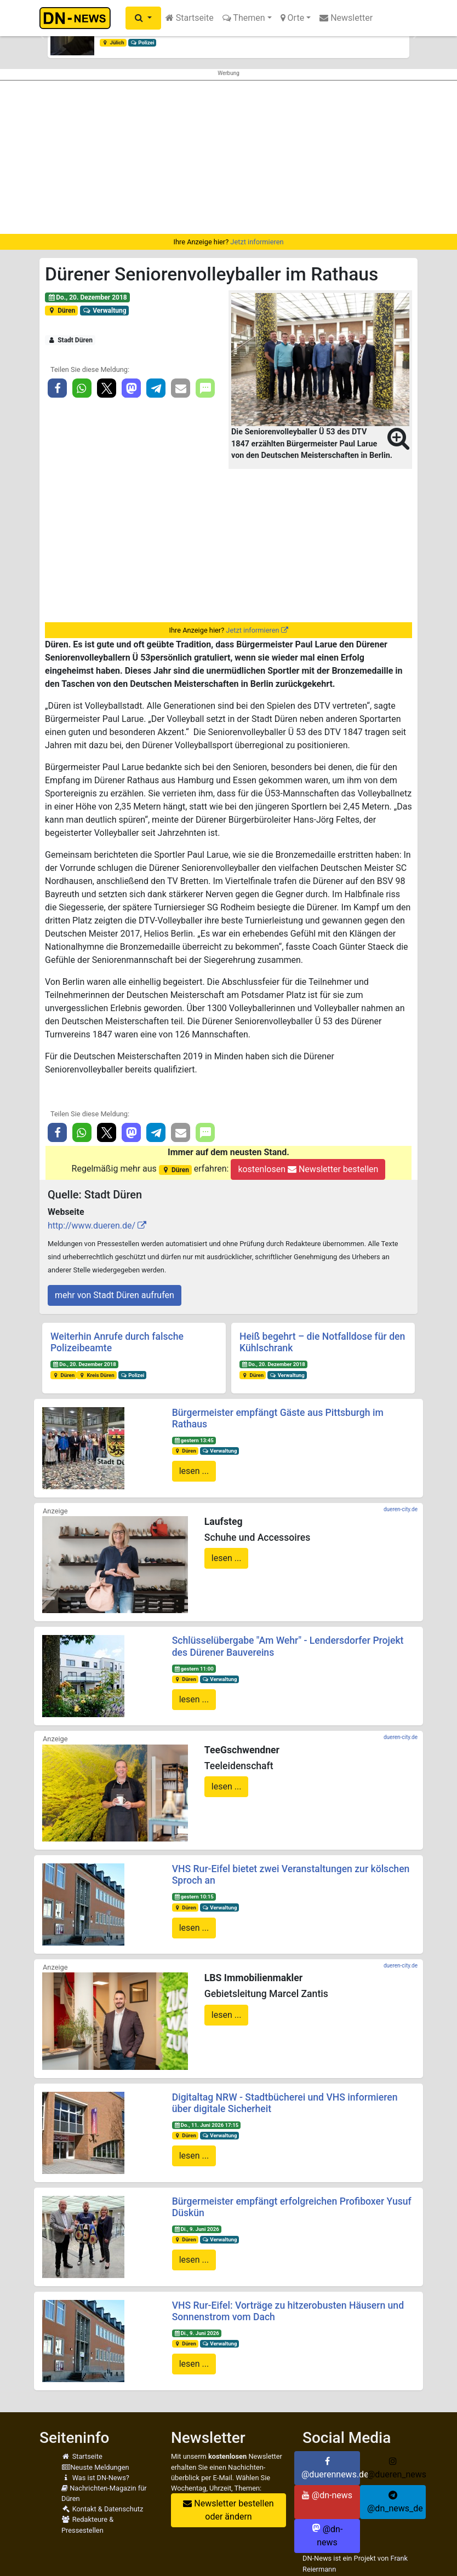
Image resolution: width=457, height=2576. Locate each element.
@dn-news (327, 2495)
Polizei (142, 42)
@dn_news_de (395, 2502)
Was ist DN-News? (95, 2478)
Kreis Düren (97, 1375)
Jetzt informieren (256, 242)
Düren (61, 310)
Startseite (189, 18)
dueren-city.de (401, 1509)
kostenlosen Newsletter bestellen (308, 1169)
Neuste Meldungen (95, 2467)
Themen (243, 18)
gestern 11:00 (193, 1669)
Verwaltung (105, 310)
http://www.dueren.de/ (91, 1225)
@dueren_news (396, 2468)
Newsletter (346, 18)
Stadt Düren (70, 340)
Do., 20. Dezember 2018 (87, 297)
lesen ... (194, 1471)
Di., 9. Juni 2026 (196, 2229)
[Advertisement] (228, 157)
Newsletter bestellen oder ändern (228, 2510)
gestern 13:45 (193, 1440)
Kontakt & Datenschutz (102, 2509)
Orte (293, 18)
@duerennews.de (330, 2468)
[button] (143, 18)
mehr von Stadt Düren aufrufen (114, 1295)
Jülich (113, 42)
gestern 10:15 (193, 1897)
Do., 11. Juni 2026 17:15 (206, 2125)
